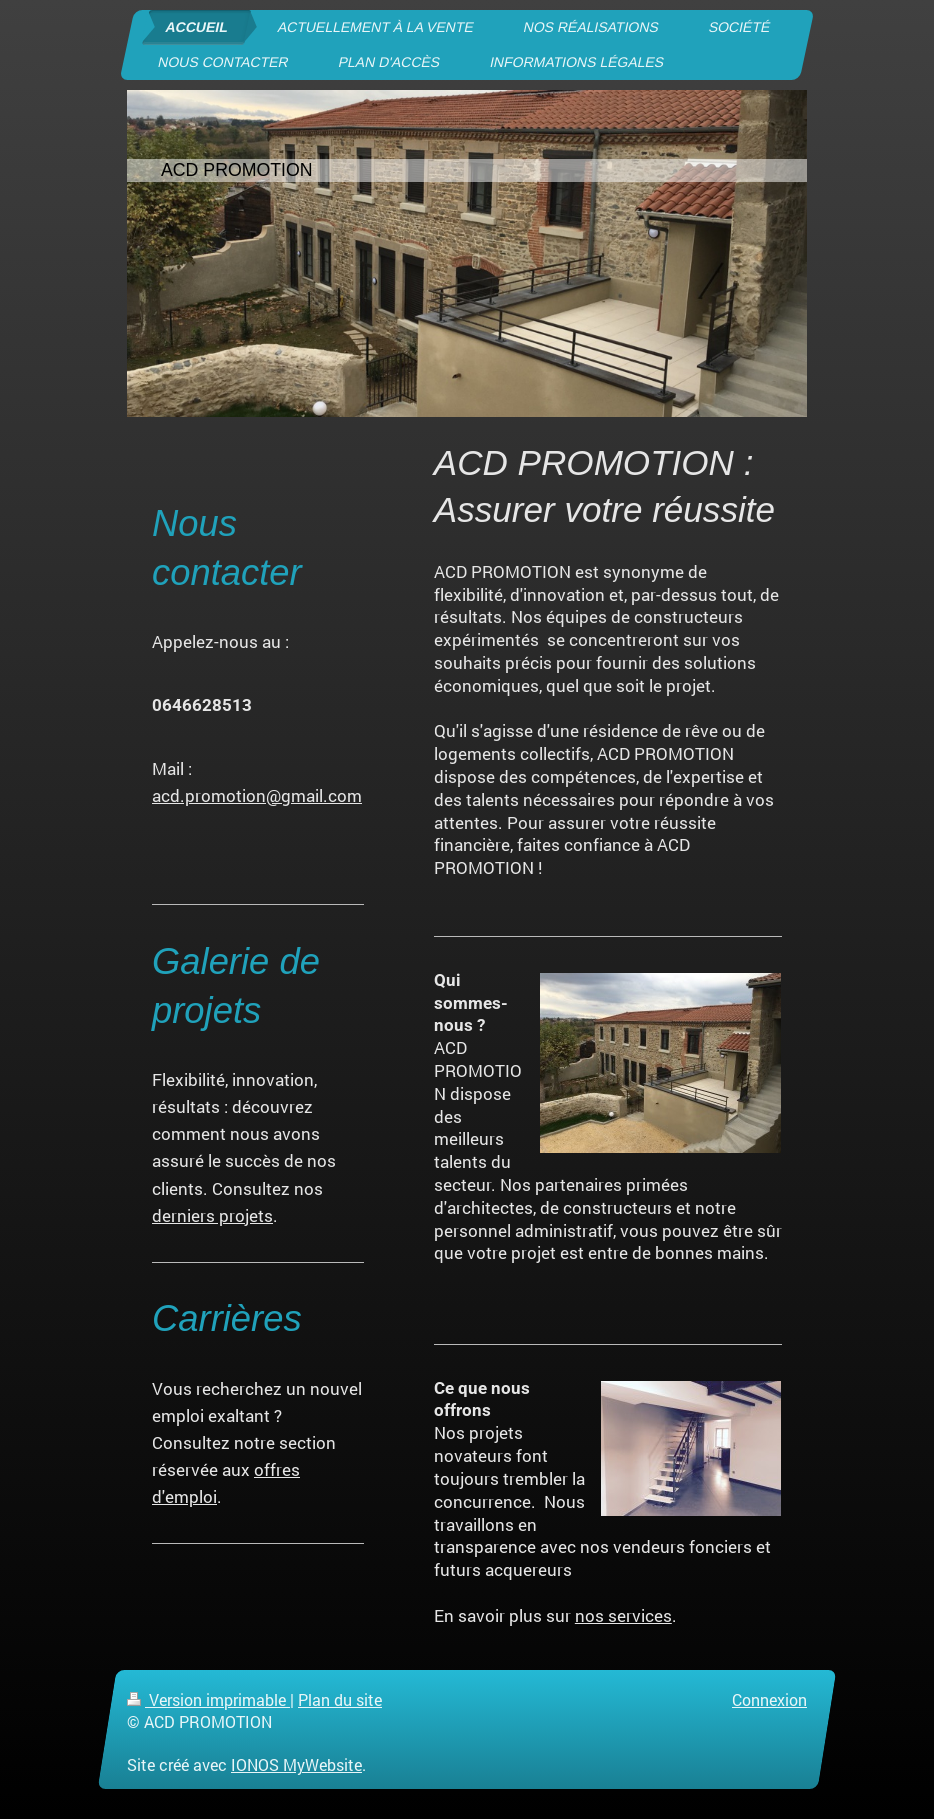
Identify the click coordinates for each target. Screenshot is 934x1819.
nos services (623, 1615)
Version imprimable (208, 1700)
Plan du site (340, 1700)
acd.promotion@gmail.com (257, 795)
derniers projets (212, 1215)
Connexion (769, 1700)
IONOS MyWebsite (296, 1765)
